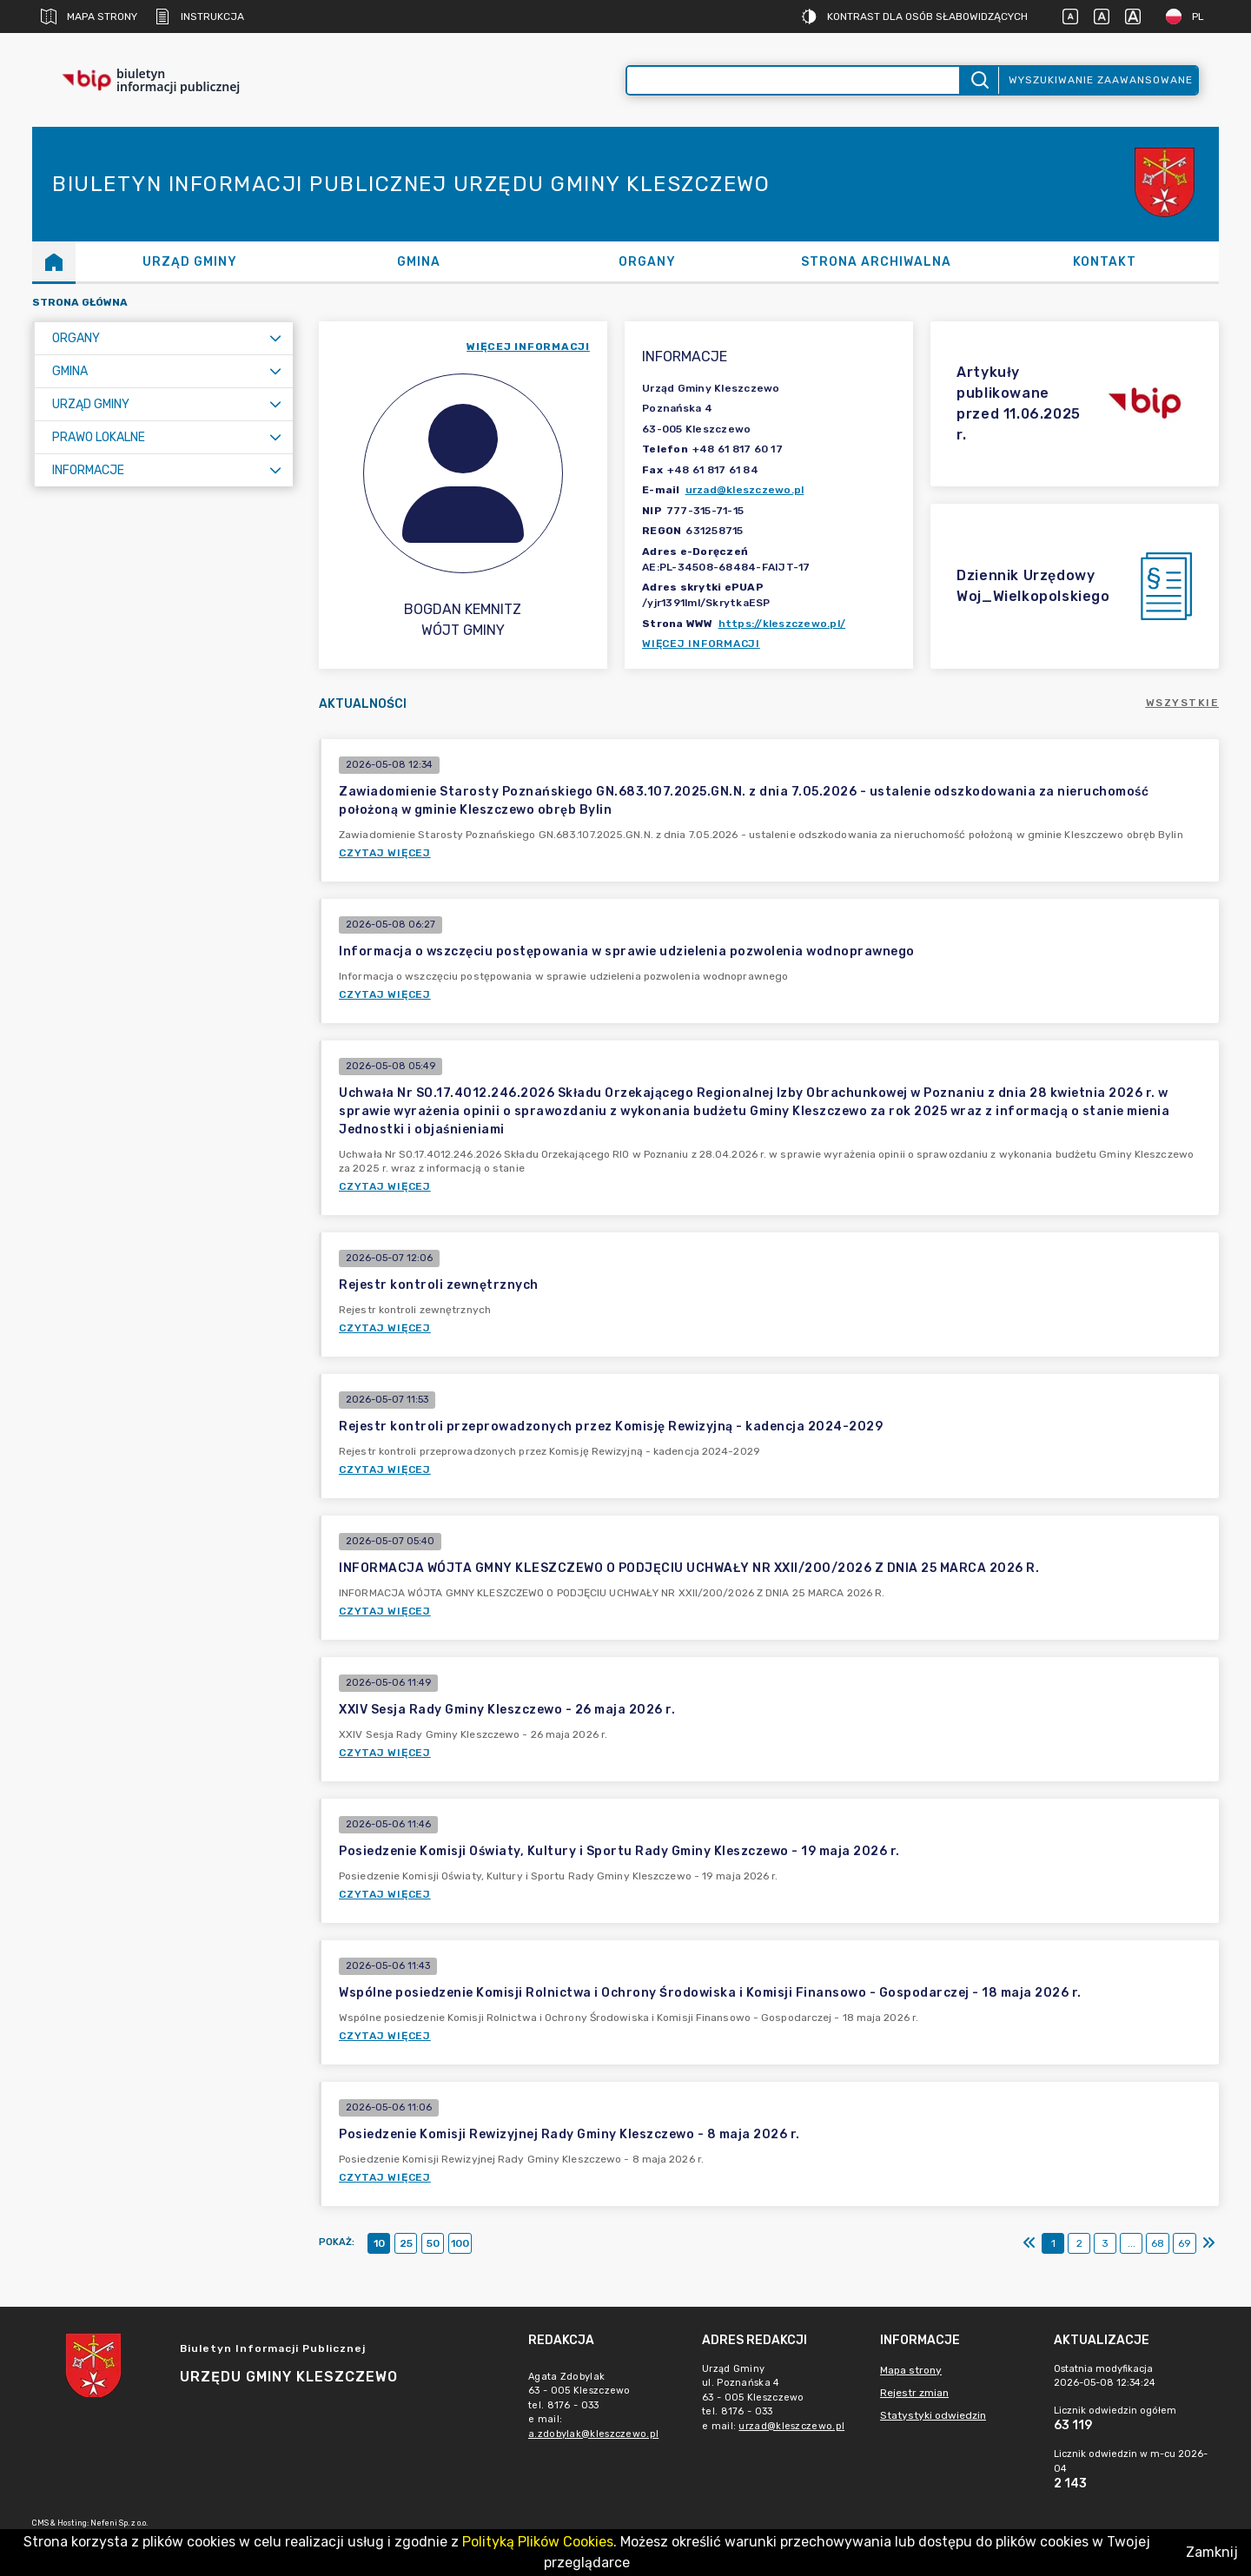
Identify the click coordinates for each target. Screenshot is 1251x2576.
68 (1157, 2243)
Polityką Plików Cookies (537, 2541)
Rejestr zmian (914, 2393)
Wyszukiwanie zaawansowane (1101, 80)
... (1131, 2243)
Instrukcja (199, 16)
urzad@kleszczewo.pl (744, 490)
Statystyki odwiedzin (933, 2415)
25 (406, 2243)
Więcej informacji (701, 643)
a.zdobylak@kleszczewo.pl (593, 2434)
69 (1184, 2243)
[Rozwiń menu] (275, 338)
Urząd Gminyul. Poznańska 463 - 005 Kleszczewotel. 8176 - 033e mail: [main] (776, 2397)
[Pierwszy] (1029, 2243)
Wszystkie (1183, 703)
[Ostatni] (1208, 2243)
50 (433, 2243)
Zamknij (1212, 2552)
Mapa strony (89, 16)
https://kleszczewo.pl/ (782, 624)
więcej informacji (528, 346)
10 (379, 2243)
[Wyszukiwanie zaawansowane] (793, 80)
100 (460, 2243)
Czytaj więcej (385, 853)
